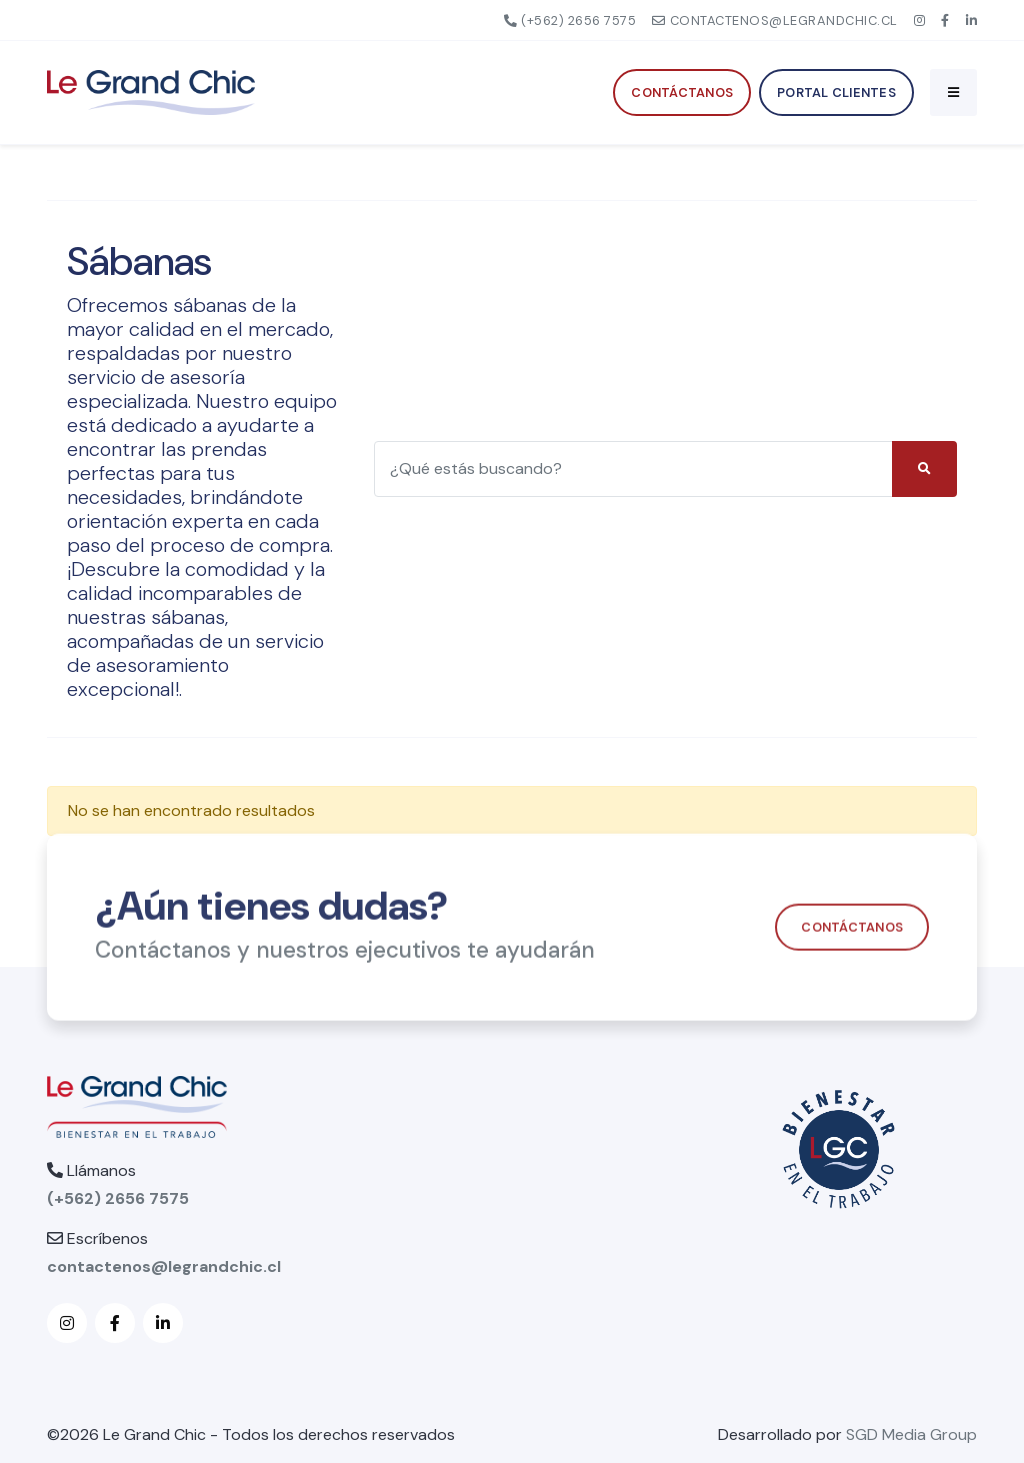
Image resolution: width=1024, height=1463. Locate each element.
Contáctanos (682, 92)
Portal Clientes (836, 92)
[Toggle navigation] (953, 92)
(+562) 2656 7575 (570, 20)
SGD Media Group (911, 1434)
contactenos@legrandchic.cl (775, 20)
